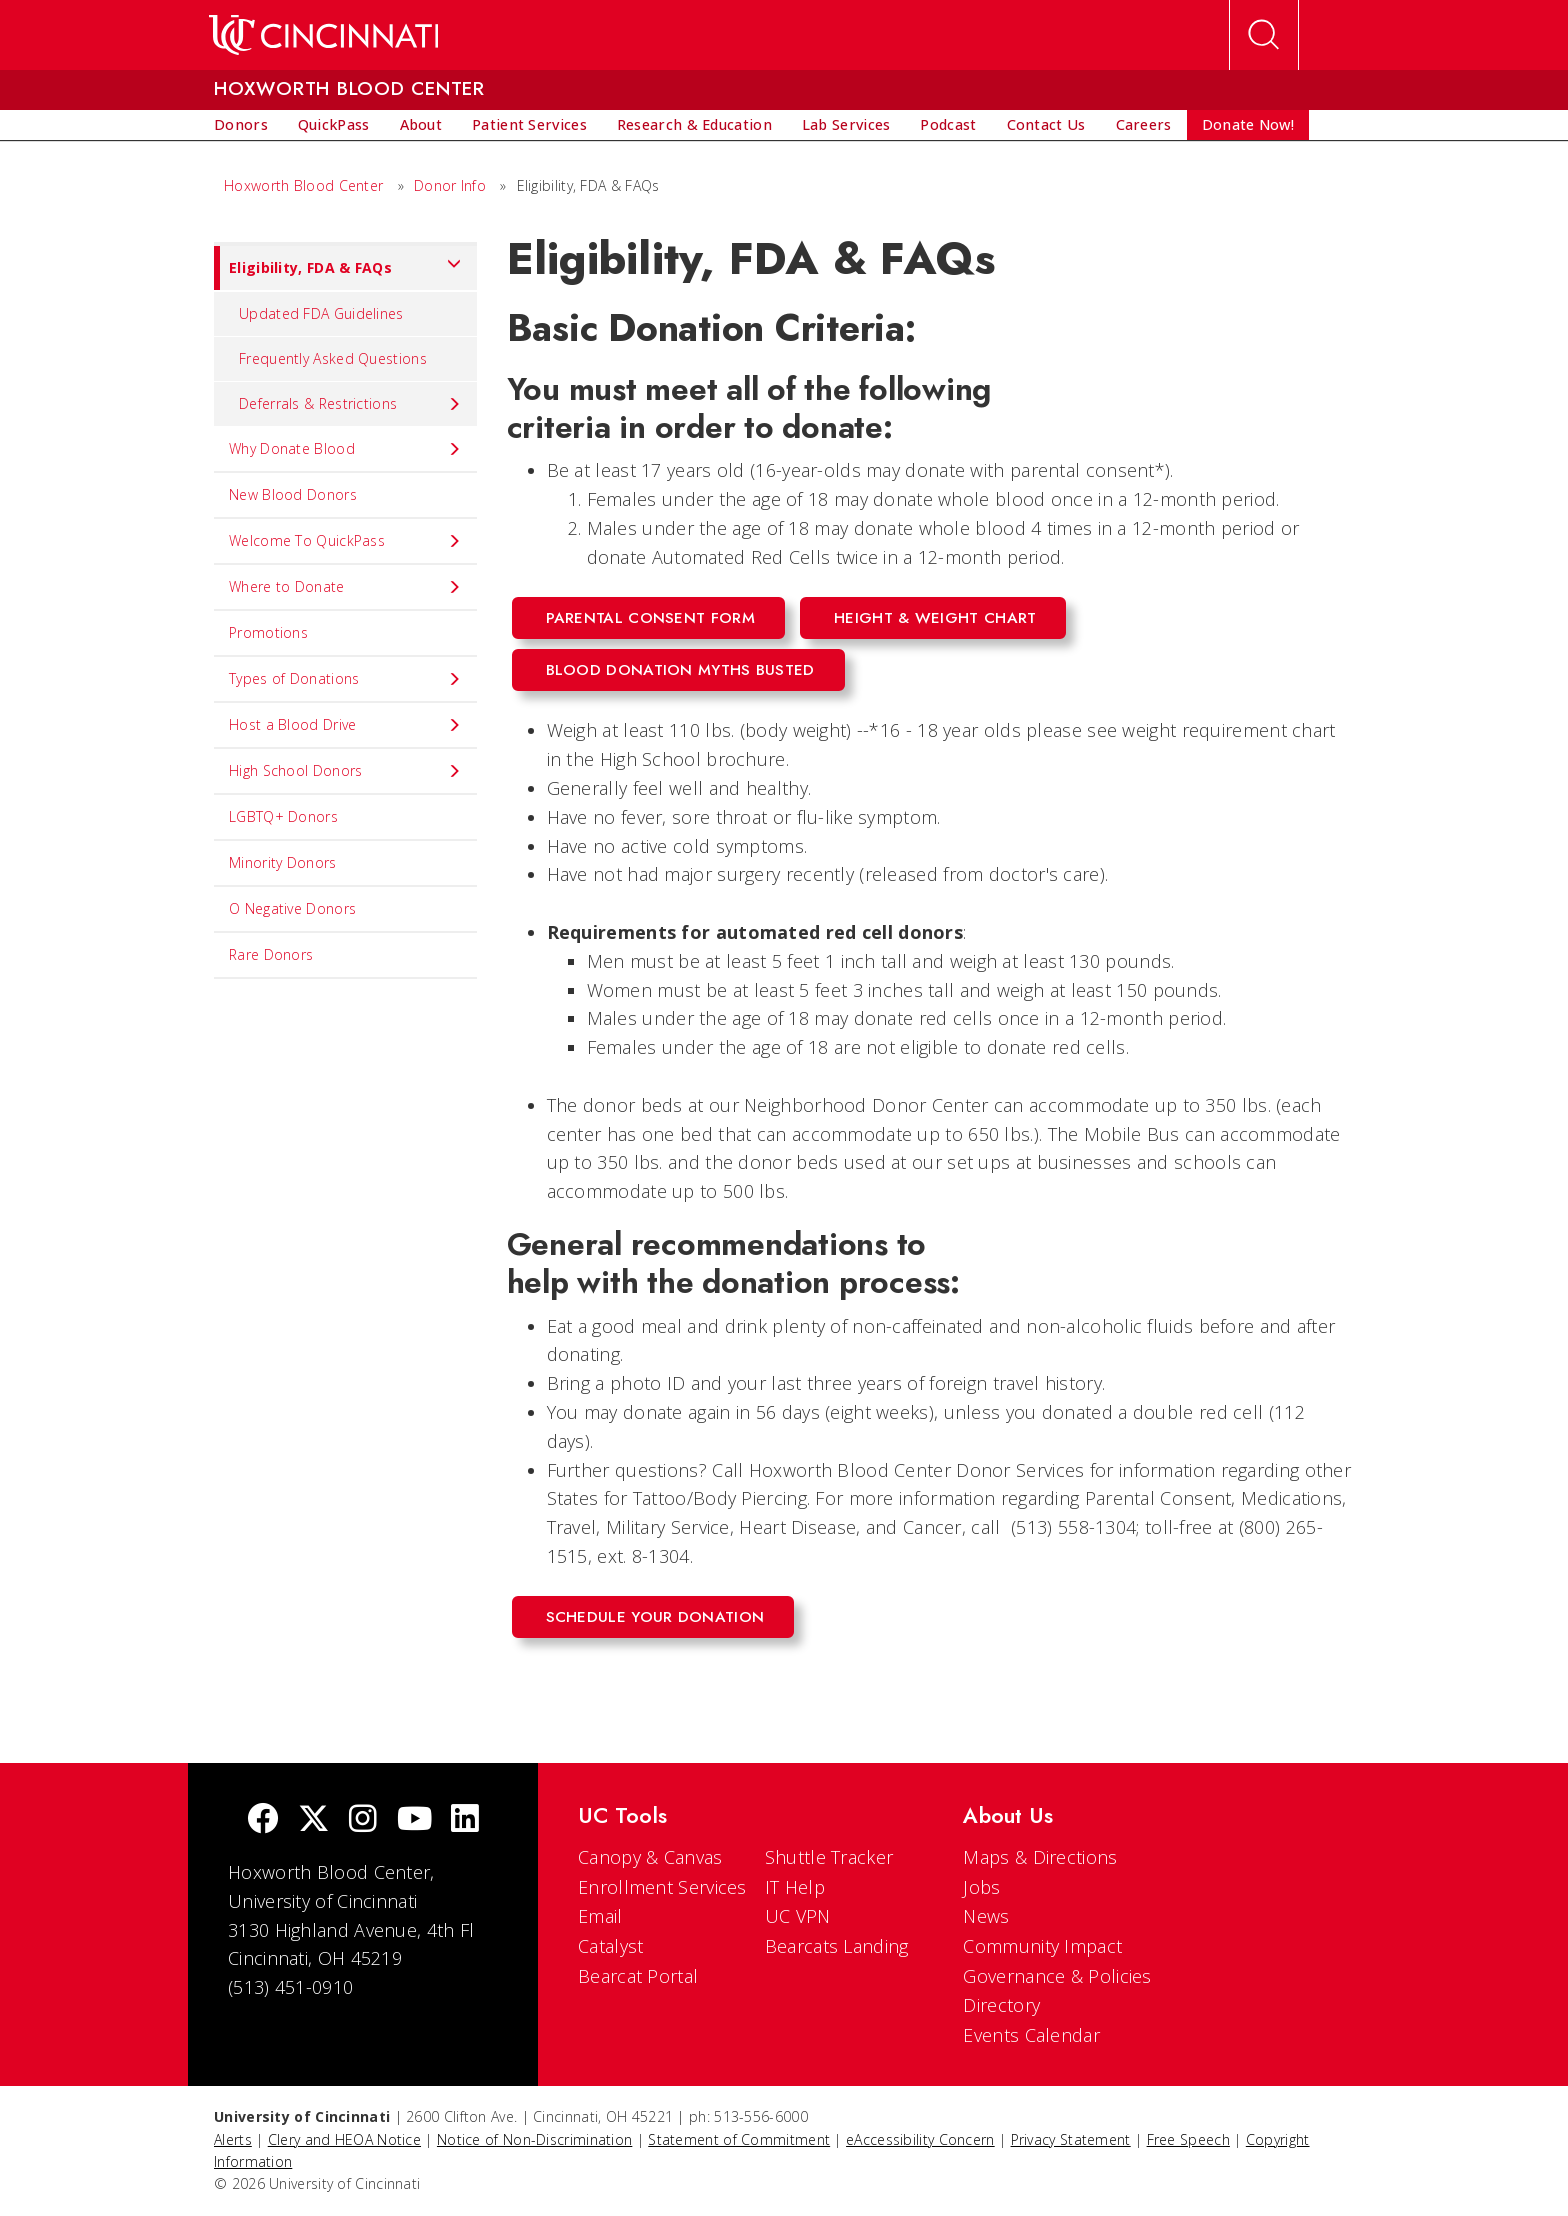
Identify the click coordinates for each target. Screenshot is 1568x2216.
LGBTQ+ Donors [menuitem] (283, 816)
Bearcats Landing (837, 1946)
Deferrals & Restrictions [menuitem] (350, 404)
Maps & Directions (1040, 1857)
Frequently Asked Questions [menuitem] (333, 358)
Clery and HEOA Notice (344, 2139)
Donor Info (450, 185)
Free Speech (1188, 2139)
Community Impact (1042, 1946)
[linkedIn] (465, 1820)
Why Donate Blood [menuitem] (345, 449)
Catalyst (610, 1946)
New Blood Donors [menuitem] (293, 494)
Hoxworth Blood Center (303, 185)
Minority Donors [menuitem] (283, 862)
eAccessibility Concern (920, 2139)
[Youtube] (414, 1820)
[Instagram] (363, 1820)
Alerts (233, 2139)
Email (600, 1916)
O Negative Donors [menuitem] (292, 908)
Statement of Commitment (739, 2139)
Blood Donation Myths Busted (680, 670)
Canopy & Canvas (650, 1857)
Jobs (981, 1887)
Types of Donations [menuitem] (345, 679)
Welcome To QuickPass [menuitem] (345, 541)
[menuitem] (241, 125)
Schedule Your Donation (655, 1617)
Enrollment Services (662, 1887)
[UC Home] (323, 35)
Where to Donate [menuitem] (345, 587)
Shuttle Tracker (829, 1857)
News (986, 1916)
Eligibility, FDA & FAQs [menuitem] (338, 268)
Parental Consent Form (650, 618)
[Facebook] (263, 1820)
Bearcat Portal (638, 1976)
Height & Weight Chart (935, 618)
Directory (1001, 2005)
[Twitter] (314, 1820)
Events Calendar (1031, 2035)
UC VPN (798, 1916)
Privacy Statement (1071, 2139)
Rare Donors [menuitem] (271, 954)
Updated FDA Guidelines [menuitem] (321, 313)
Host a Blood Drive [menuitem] (345, 725)
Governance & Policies (1057, 1976)
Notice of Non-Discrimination (534, 2139)
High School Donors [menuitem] (345, 771)
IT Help (795, 1887)
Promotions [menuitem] (268, 632)
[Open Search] (1264, 35)
